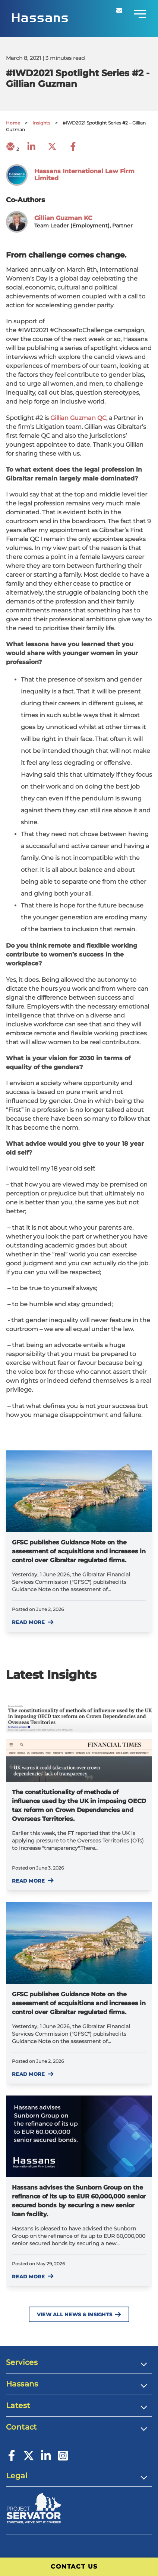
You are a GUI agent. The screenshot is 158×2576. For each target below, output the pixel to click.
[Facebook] (11, 2459)
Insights (41, 123)
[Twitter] (28, 2459)
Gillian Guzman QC (78, 417)
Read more (33, 1622)
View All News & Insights (79, 2314)
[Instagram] (63, 2459)
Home (13, 123)
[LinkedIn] (45, 2459)
